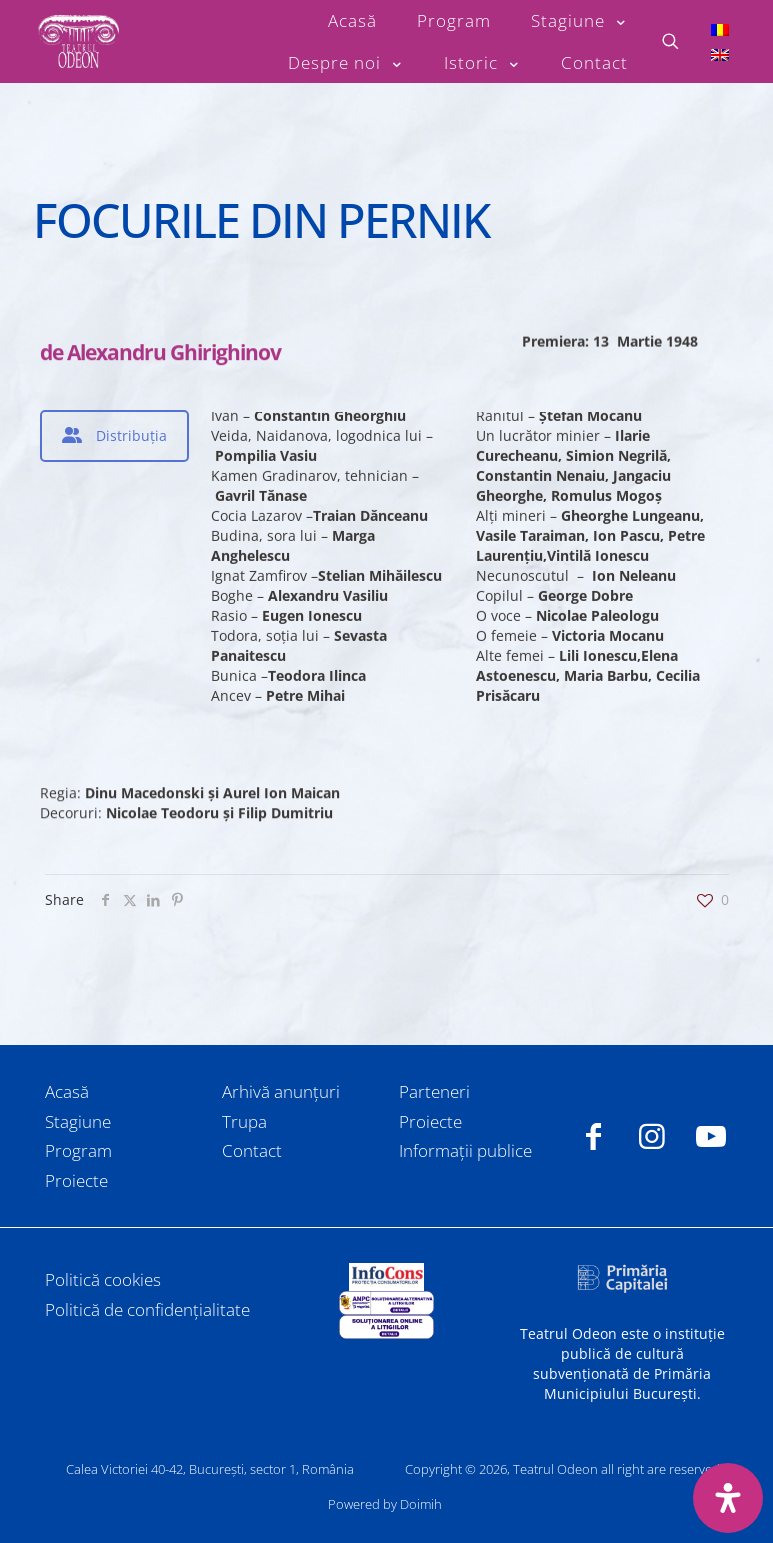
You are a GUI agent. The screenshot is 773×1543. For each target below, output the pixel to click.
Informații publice (465, 1150)
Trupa (244, 1121)
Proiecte (76, 1180)
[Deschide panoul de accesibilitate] (728, 1498)
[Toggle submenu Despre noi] (346, 63)
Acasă (67, 1091)
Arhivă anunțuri (281, 1091)
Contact (252, 1150)
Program (78, 1150)
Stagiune (78, 1121)
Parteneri (434, 1091)
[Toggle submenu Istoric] (482, 63)
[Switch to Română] (720, 28)
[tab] (114, 436)
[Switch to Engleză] (720, 54)
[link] (386, 1277)
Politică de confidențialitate (147, 1309)
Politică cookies (103, 1279)
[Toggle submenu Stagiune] (579, 21)
